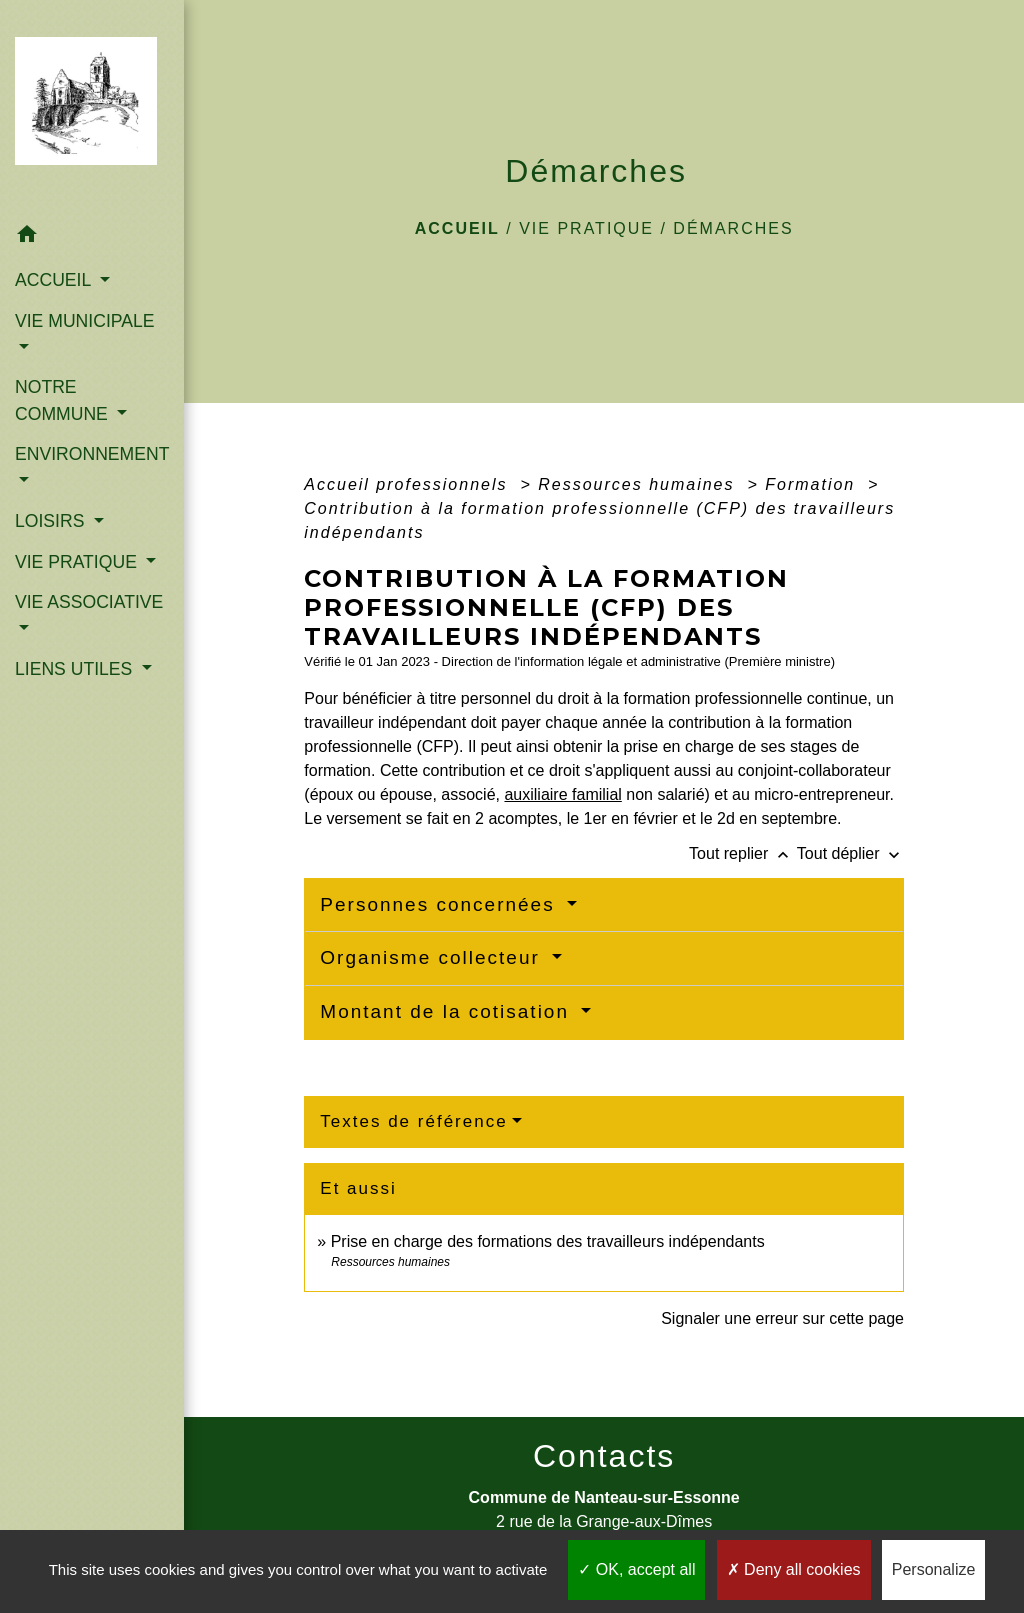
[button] (92, 237)
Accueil (457, 228)
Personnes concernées (441, 904)
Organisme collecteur (433, 957)
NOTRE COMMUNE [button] (64, 400)
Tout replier (743, 853)
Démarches (733, 228)
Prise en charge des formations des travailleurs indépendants (548, 1241)
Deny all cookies (794, 1569)
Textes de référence (413, 1121)
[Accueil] (92, 107)
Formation (813, 484)
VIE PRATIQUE (586, 228)
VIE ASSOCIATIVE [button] (89, 602)
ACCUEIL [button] (55, 280)
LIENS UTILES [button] (76, 669)
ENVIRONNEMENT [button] (92, 454)
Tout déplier (850, 853)
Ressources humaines (639, 484)
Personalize (934, 1569)
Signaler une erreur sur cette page (782, 1318)
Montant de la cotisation (448, 1011)
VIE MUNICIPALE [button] (84, 321)
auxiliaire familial (562, 794)
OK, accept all (636, 1569)
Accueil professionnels (409, 484)
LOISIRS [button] (52, 521)
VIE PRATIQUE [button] (78, 562)
